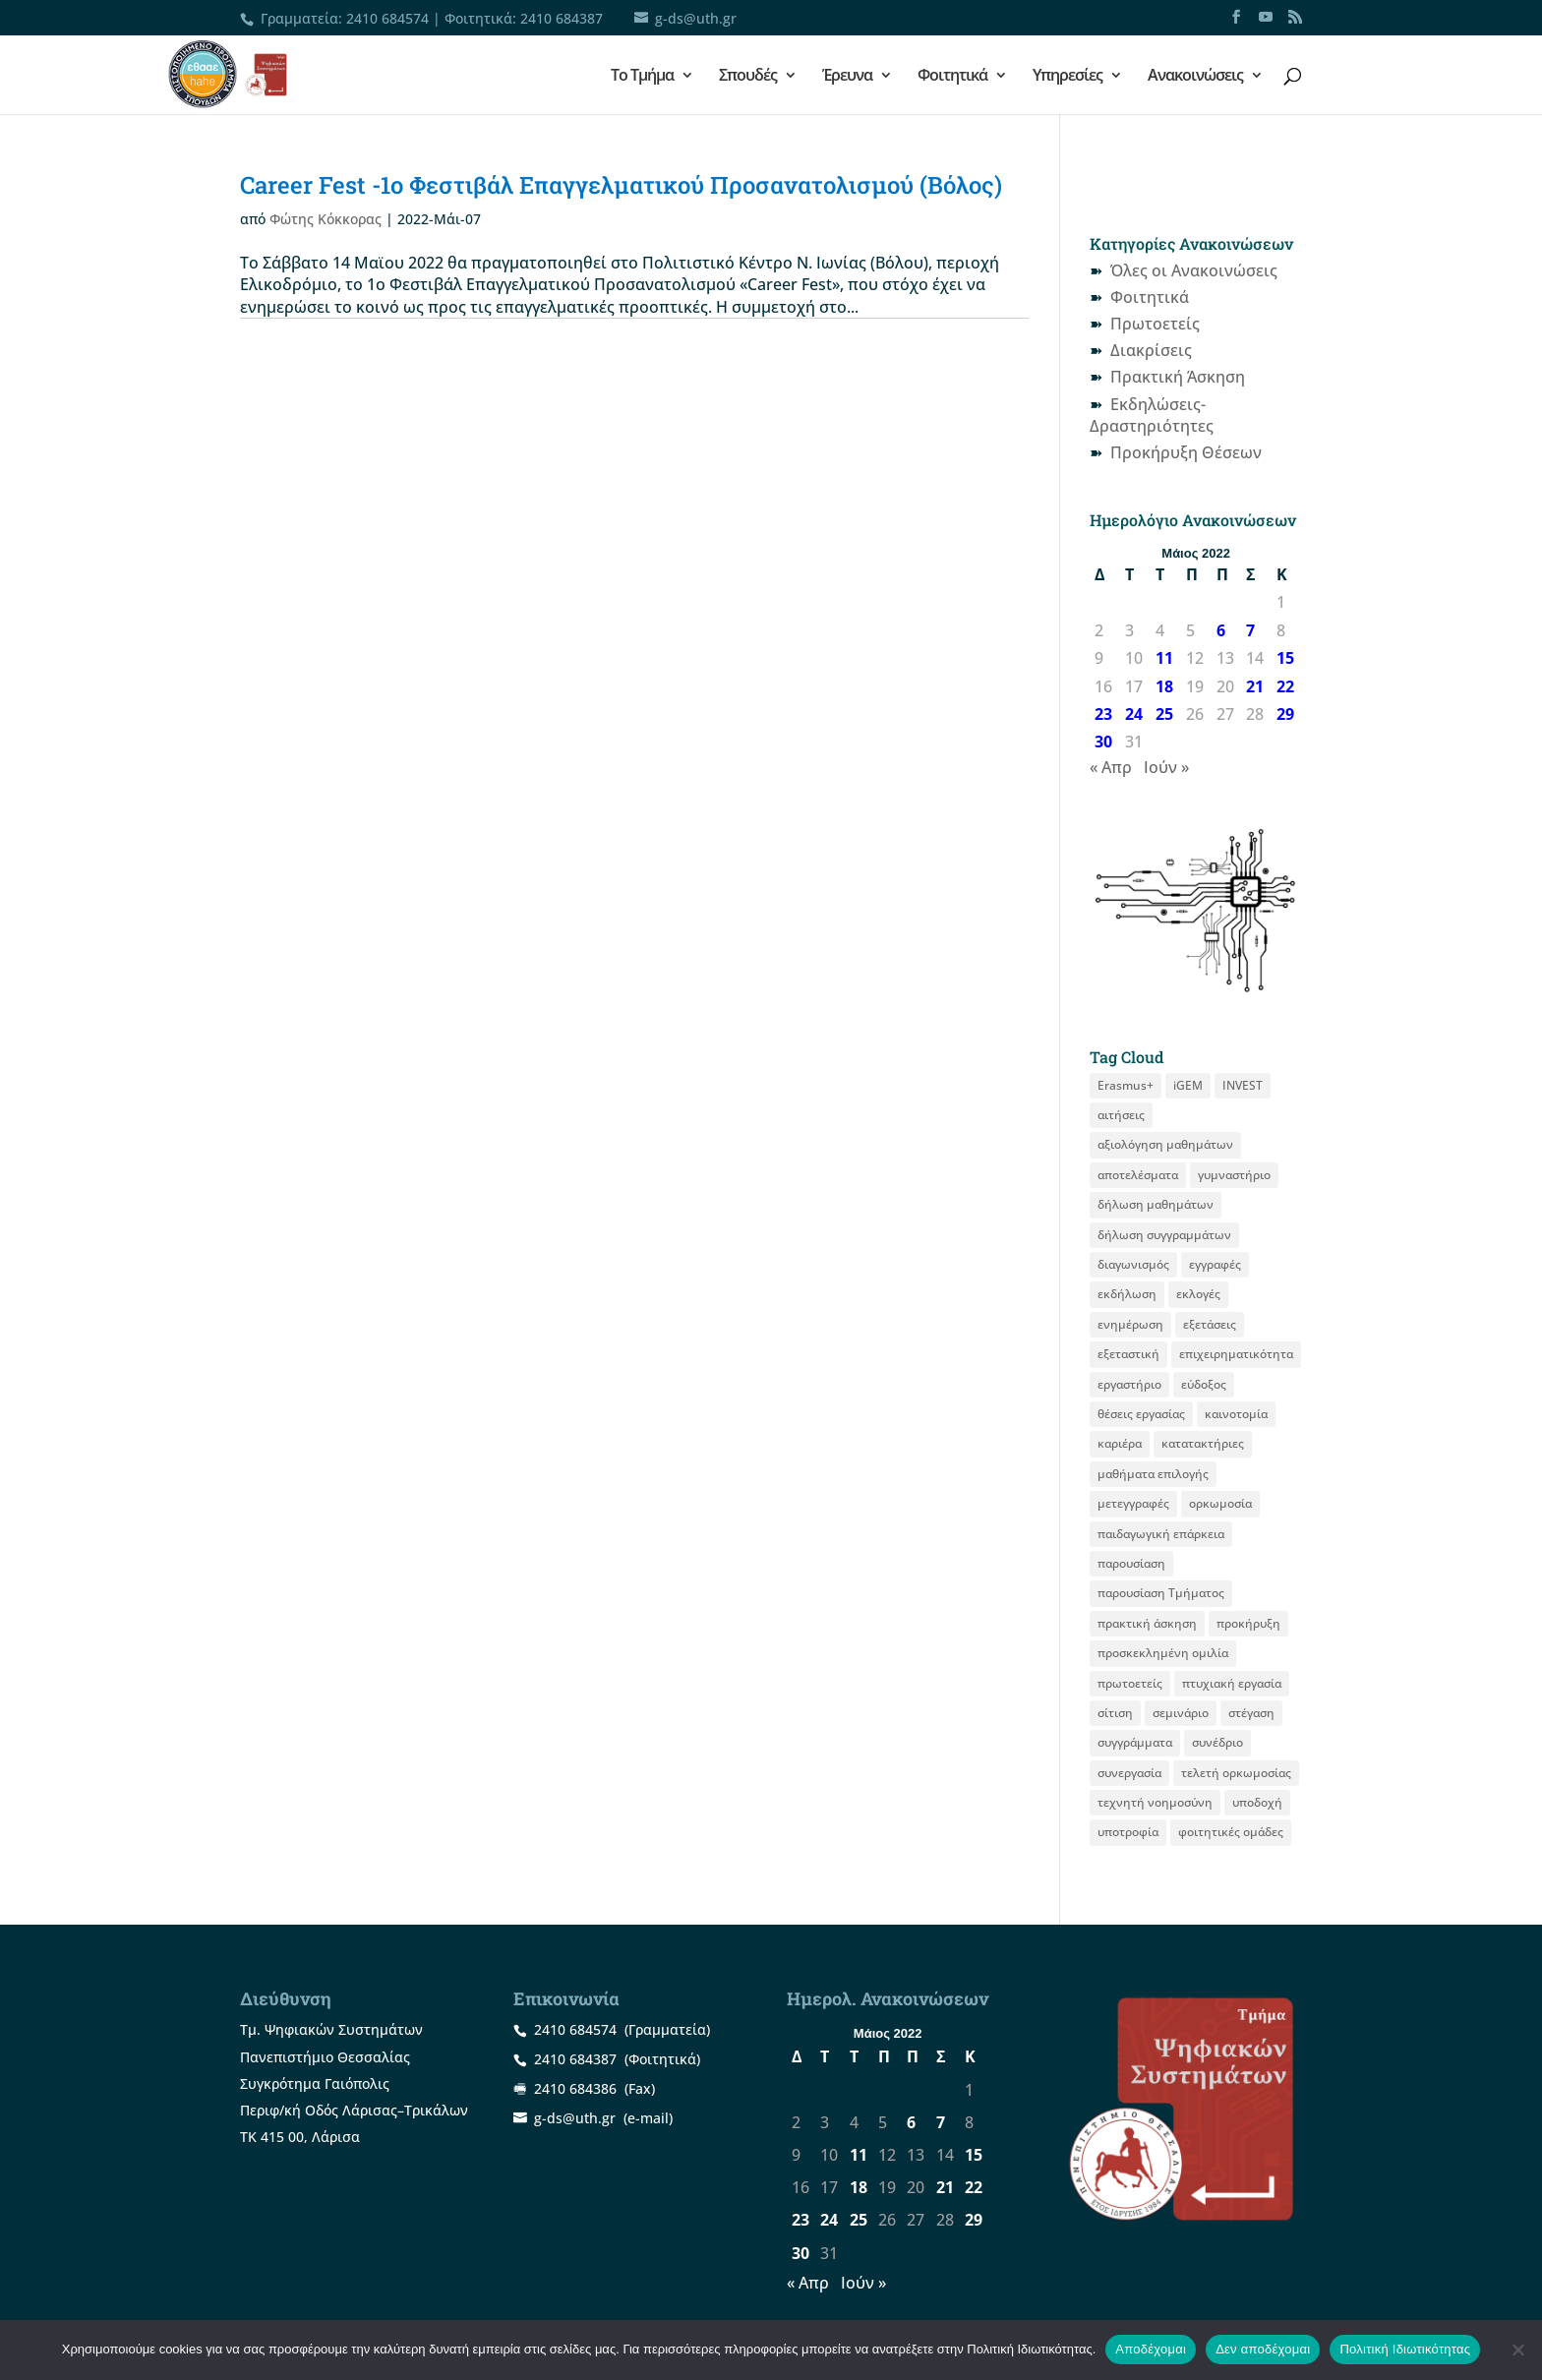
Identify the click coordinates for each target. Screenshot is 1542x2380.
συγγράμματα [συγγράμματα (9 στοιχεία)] (1134, 1742)
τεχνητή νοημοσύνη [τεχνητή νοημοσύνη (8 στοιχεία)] (1155, 1802)
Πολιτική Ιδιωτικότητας (1404, 2349)
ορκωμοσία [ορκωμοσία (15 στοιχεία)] (1220, 1503)
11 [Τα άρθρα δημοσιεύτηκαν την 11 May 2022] (1164, 658)
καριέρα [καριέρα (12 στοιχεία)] (1119, 1443)
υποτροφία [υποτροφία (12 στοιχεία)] (1127, 1831)
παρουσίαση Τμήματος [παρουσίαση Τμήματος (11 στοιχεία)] (1160, 1592)
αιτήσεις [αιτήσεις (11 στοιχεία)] (1121, 1114)
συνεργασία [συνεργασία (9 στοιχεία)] (1129, 1772)
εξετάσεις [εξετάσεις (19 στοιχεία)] (1209, 1324)
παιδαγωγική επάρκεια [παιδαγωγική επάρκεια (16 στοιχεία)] (1160, 1533)
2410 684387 (561, 18)
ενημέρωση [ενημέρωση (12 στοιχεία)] (1130, 1324)
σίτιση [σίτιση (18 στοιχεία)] (1115, 1712)
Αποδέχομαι (1150, 2349)
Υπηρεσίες (1067, 77)
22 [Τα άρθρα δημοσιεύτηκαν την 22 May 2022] (1285, 686)
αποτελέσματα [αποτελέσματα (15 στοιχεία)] (1137, 1174)
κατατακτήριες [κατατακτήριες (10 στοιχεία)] (1202, 1443)
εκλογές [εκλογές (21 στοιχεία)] (1198, 1293)
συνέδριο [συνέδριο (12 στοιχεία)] (1217, 1742)
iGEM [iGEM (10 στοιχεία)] (1188, 1085)
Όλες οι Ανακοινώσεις (1193, 270)
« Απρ (1111, 767)
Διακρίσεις (1151, 350)
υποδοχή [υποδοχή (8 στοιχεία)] (1257, 1802)
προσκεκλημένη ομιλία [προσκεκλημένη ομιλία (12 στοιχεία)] (1162, 1652)
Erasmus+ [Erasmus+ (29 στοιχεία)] (1125, 1085)
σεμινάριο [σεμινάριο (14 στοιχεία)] (1181, 1712)
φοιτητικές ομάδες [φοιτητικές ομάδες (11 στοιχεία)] (1230, 1831)
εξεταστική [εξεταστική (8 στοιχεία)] (1128, 1353)
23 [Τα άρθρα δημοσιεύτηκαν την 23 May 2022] (1103, 714)
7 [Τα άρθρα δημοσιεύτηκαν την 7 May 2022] (1250, 630)
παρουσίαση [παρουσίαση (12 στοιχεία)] (1131, 1563)
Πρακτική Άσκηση (1177, 376)
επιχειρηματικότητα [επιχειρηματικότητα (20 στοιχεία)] (1236, 1353)
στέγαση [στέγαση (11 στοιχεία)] (1251, 1712)
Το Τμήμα (642, 77)
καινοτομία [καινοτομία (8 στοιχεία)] (1236, 1413)
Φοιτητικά (952, 77)
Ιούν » (1166, 767)
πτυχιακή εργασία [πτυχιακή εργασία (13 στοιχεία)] (1231, 1683)
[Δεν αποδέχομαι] (1517, 2349)
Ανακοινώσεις (1195, 77)
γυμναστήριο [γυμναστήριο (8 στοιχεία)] (1234, 1174)
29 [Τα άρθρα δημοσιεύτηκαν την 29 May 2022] (1285, 714)
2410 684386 (575, 2088)
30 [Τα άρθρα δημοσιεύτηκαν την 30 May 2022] (1103, 741)
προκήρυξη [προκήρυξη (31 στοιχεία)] (1248, 1623)
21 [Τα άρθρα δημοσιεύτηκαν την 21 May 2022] (1255, 686)
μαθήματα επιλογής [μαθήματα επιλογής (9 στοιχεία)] (1153, 1473)
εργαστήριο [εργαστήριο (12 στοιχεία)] (1129, 1384)
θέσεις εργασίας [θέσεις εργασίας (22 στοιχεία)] (1141, 1413)
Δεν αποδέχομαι (1263, 2349)
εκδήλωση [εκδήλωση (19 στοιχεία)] (1126, 1293)
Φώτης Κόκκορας (325, 218)
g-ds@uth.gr (575, 2118)
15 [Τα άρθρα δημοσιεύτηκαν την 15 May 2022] (1285, 658)
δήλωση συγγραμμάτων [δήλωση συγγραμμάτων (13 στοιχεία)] (1164, 1234)
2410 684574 (387, 18)
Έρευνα (847, 77)
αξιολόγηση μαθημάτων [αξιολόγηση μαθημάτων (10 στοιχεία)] (1165, 1144)
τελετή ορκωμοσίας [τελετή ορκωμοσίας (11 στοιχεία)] (1236, 1772)
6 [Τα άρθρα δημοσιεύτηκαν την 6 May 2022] (1220, 630)
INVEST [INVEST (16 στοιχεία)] (1242, 1085)
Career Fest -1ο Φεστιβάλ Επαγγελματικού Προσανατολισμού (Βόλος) (621, 185)
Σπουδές (748, 77)
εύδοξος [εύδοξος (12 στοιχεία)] (1203, 1384)
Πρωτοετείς (1155, 323)
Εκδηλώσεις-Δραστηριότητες (1152, 415)
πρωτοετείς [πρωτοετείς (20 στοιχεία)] (1129, 1683)
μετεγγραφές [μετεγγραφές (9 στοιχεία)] (1133, 1503)
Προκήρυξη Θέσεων (1186, 452)
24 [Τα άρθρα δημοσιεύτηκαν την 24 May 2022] (1134, 714)
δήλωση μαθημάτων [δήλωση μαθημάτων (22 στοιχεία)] (1155, 1204)
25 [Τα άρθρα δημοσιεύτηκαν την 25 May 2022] (1164, 714)
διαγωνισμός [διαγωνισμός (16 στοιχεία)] (1133, 1264)
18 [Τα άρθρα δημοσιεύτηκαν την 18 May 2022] (1164, 686)
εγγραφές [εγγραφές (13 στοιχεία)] (1215, 1264)
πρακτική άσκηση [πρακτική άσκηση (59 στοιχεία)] (1147, 1623)
